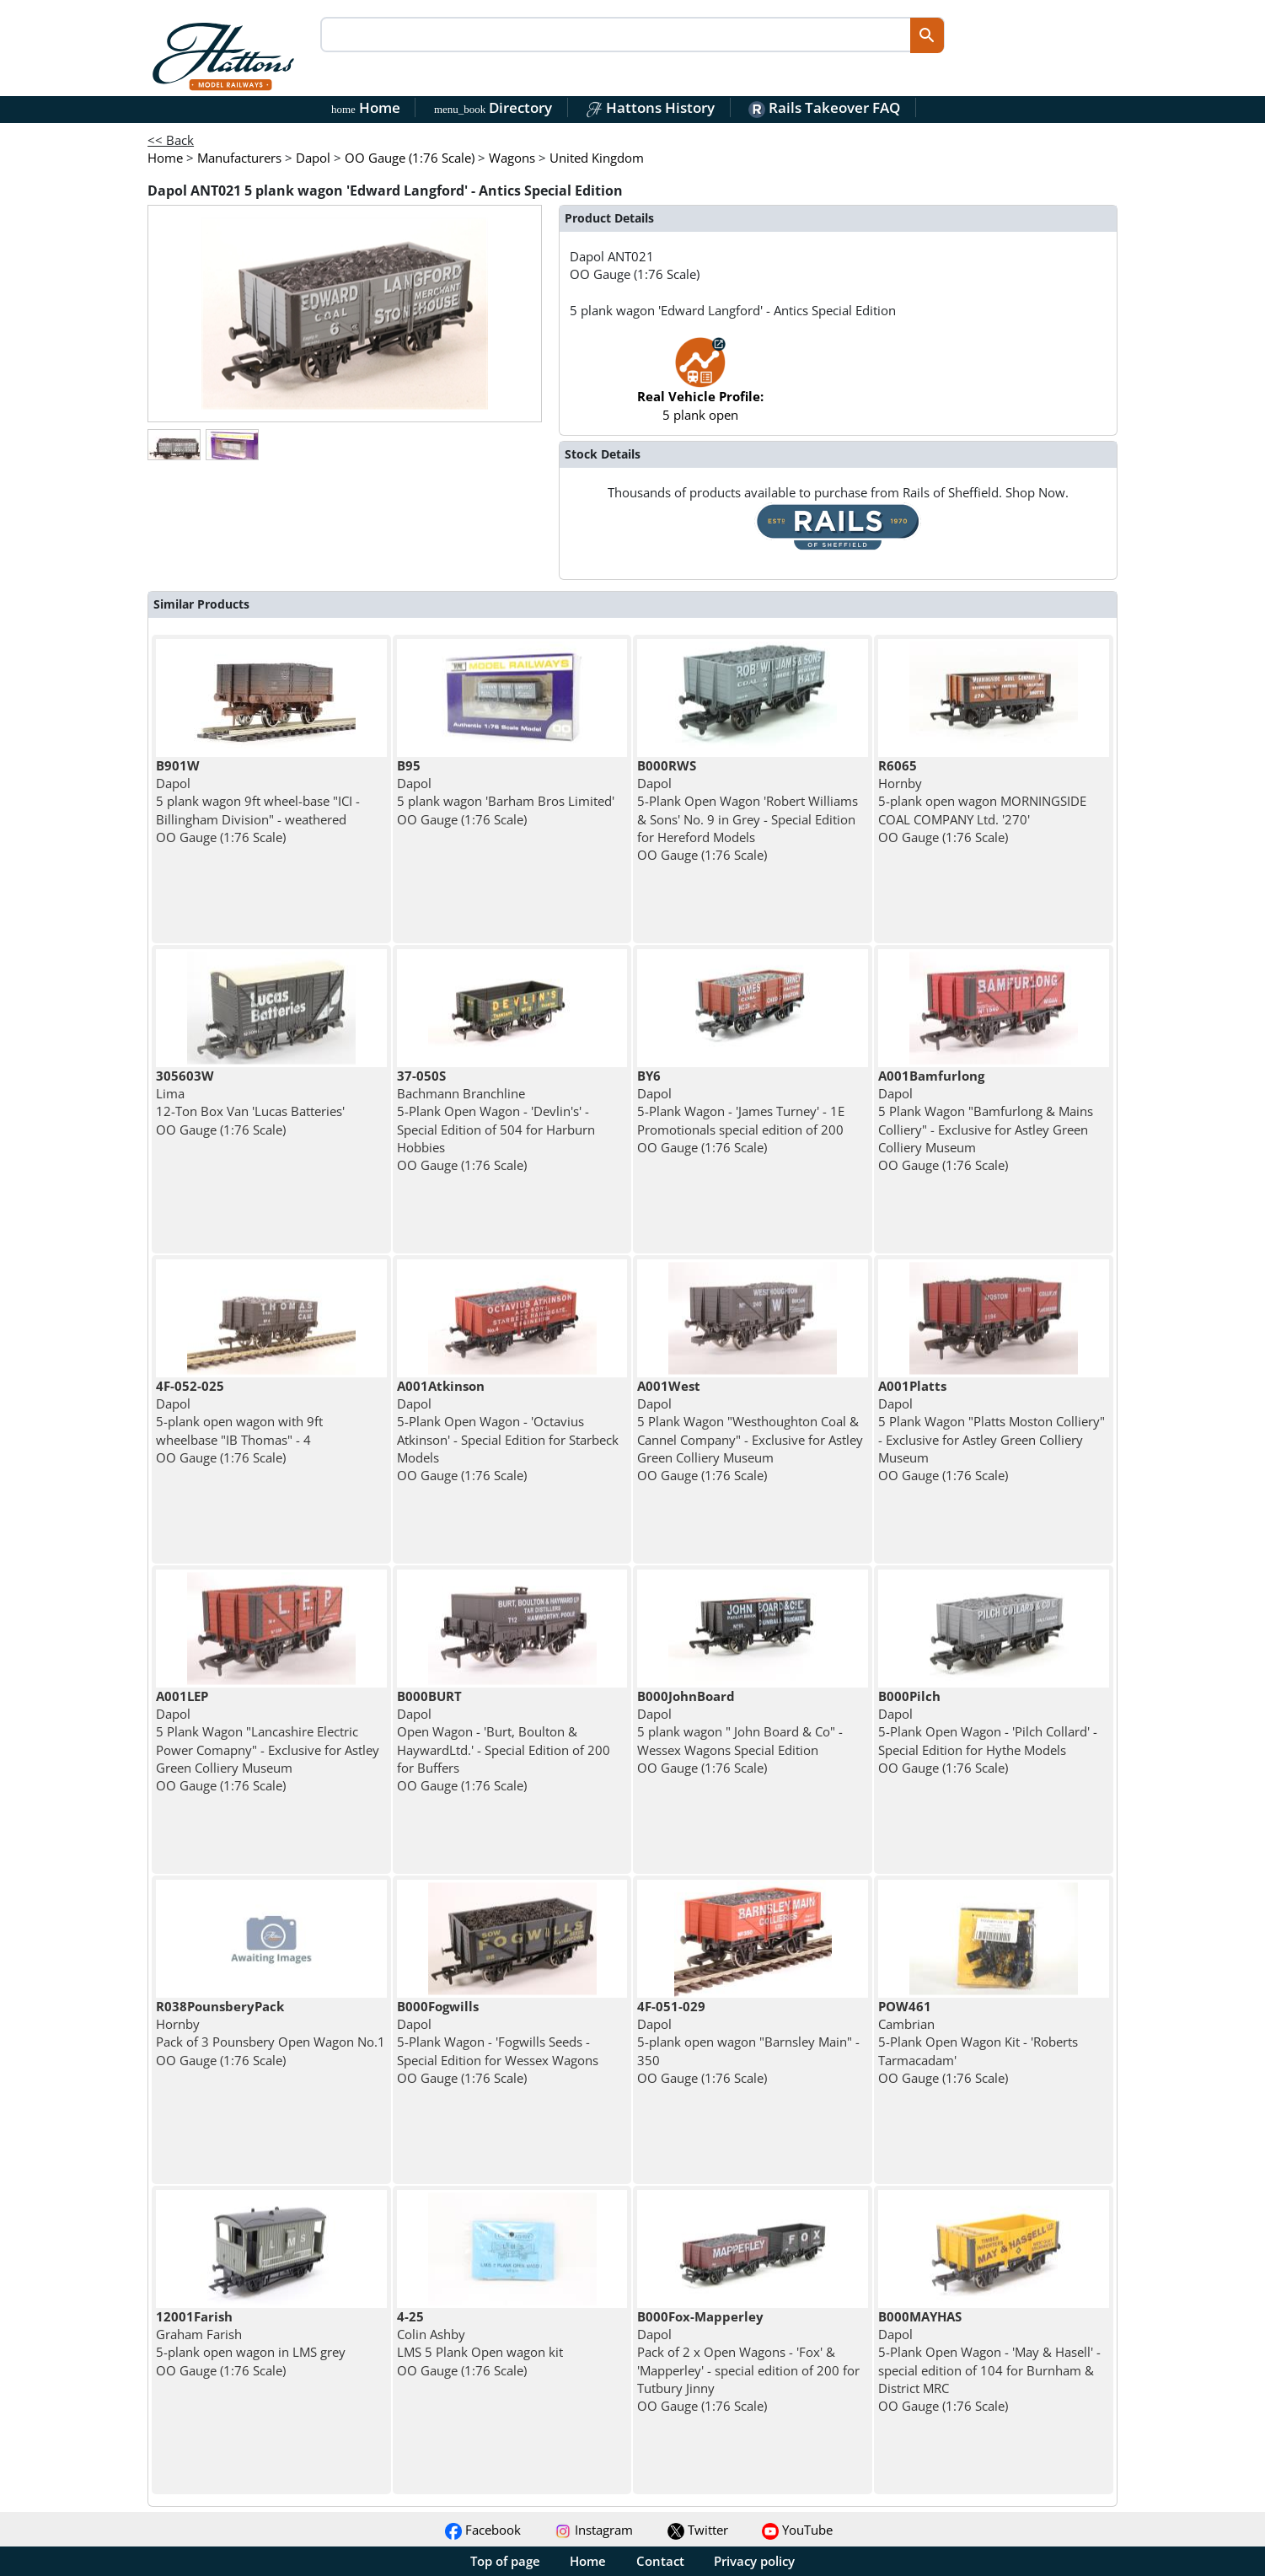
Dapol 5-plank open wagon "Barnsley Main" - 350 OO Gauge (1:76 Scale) (748, 2042)
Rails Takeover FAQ (824, 107)
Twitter (697, 2529)
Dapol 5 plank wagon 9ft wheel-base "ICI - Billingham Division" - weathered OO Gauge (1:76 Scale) (258, 801)
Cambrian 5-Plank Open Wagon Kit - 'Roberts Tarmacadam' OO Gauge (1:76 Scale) (978, 2042)
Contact (660, 2560)
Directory (493, 107)
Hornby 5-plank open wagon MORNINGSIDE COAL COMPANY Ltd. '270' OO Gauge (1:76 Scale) (982, 801)
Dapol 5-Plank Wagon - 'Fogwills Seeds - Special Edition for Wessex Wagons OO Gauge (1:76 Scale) (497, 2042)
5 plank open (700, 387)
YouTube (797, 2529)
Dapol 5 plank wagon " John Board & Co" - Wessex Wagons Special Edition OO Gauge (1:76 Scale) (740, 1732)
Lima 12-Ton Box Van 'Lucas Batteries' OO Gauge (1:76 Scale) (250, 1102)
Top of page (505, 2560)
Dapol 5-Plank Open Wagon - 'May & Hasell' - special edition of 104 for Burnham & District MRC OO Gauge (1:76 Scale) (989, 2361)
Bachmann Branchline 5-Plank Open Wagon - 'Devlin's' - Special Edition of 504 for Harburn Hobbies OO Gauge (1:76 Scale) (496, 1120)
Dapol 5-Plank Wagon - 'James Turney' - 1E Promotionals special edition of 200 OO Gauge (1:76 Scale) (740, 1111)
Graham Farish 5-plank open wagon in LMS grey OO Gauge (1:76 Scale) (251, 2343)
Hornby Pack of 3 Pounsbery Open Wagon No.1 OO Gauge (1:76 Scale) (270, 2033)
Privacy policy (754, 2560)
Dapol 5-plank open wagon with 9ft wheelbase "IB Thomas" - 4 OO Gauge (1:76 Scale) (239, 1421)
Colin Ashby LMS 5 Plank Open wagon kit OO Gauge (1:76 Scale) (480, 2343)
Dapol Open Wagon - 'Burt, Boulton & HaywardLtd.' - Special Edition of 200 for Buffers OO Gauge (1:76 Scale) (503, 1741)
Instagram (594, 2529)
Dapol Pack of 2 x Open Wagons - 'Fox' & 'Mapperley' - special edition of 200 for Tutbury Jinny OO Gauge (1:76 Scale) (748, 2361)
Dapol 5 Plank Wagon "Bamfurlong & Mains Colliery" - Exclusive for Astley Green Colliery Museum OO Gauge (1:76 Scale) (985, 1120)
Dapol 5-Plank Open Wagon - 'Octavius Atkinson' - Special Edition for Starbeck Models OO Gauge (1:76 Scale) (508, 1430)
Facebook (483, 2529)
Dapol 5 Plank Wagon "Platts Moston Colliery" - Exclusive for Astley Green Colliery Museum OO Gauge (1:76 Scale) (991, 1430)
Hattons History (650, 107)
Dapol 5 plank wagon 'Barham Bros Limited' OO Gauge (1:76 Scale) (505, 792)
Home (365, 107)
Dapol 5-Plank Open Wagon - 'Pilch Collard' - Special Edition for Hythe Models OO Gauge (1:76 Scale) (987, 1732)
